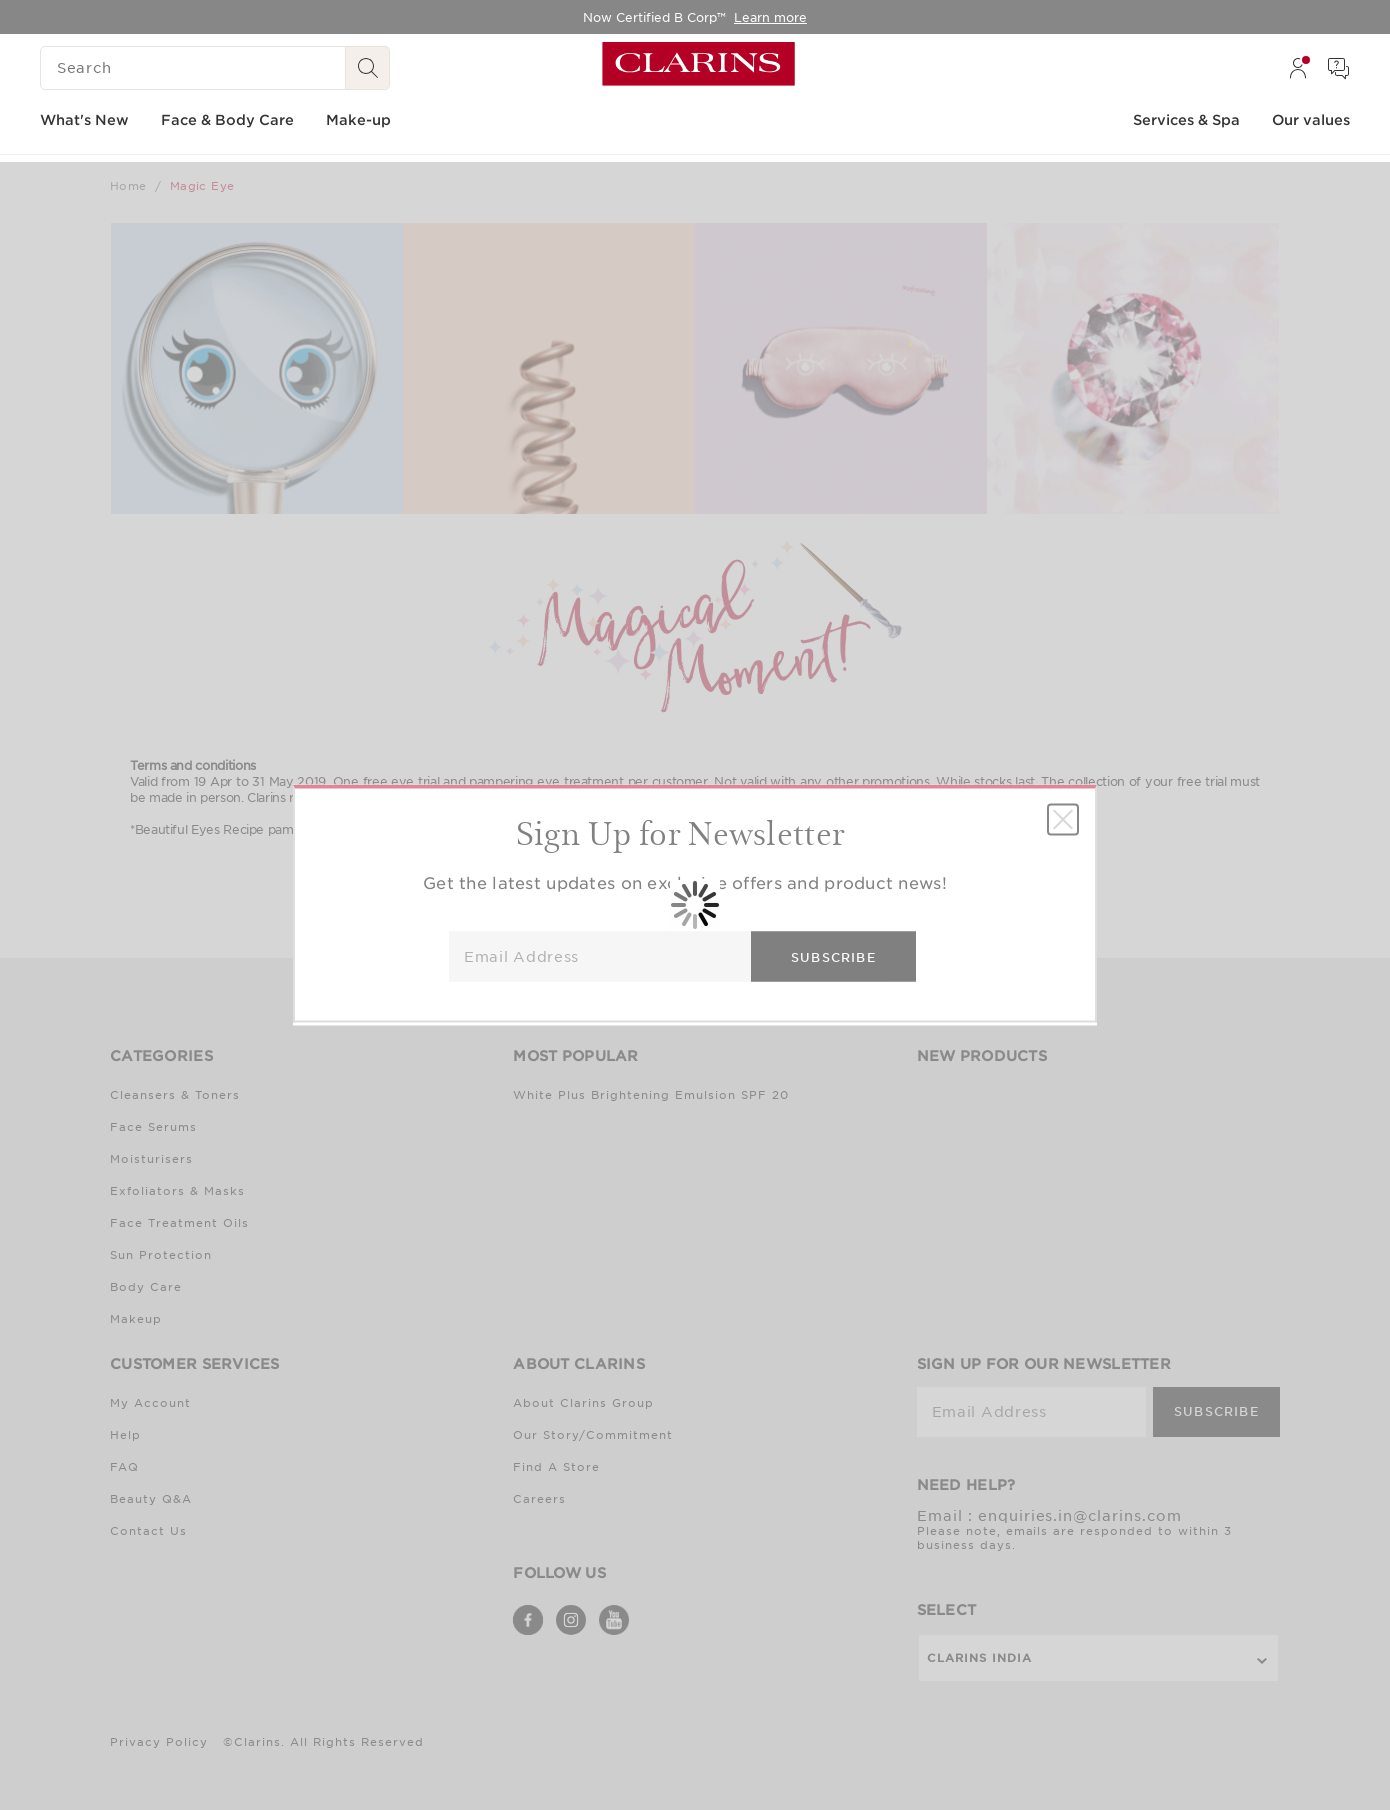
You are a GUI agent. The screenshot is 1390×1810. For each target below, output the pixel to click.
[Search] (193, 68)
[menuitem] (1298, 68)
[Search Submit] (368, 68)
